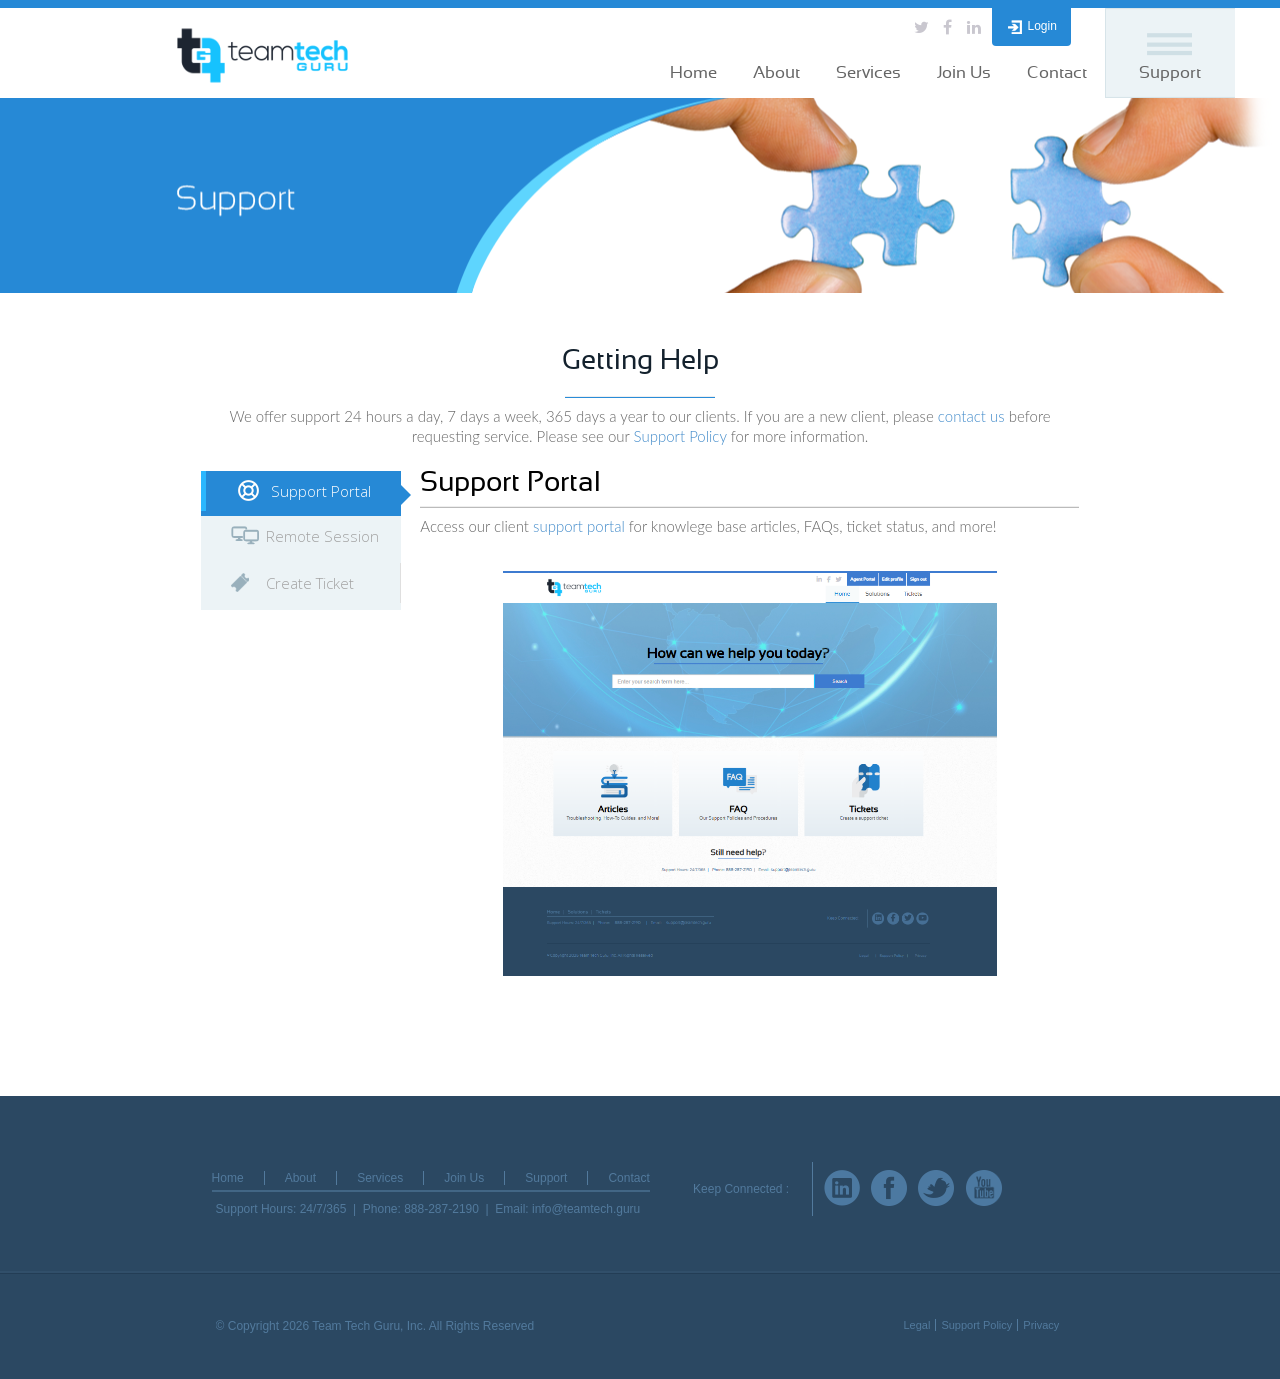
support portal (579, 526)
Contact (1057, 72)
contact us (971, 416)
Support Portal (321, 491)
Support (1170, 72)
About (776, 72)
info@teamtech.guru (586, 1209)
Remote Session (322, 536)
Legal (916, 1325)
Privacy (1041, 1325)
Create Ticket (310, 583)
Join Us (964, 72)
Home (693, 72)
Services (868, 72)
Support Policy (680, 436)
